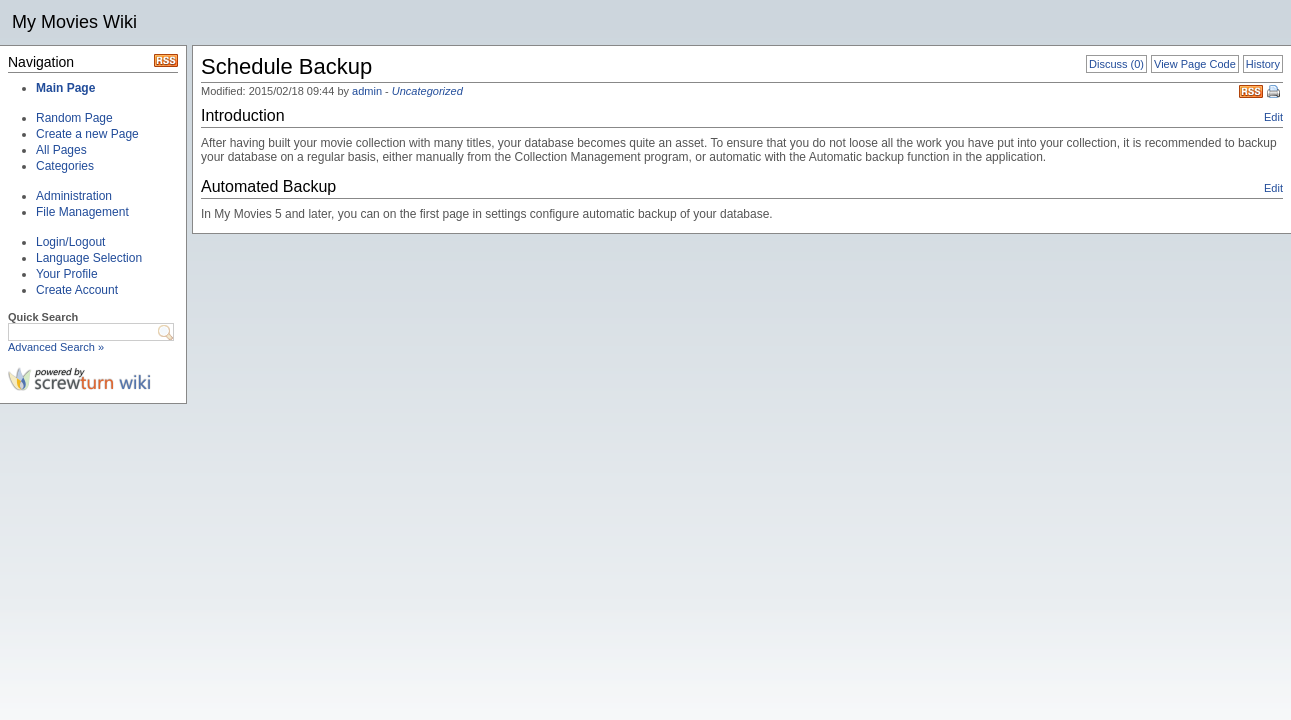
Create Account (77, 290)
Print (1275, 93)
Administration (74, 196)
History (1263, 64)
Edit (1273, 117)
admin (367, 91)
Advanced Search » (56, 347)
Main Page (65, 88)
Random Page (74, 118)
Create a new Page (87, 134)
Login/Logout (70, 242)
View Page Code (1195, 64)
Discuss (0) (1116, 64)
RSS (1251, 91)
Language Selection (89, 258)
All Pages (61, 150)
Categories (65, 166)
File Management (82, 212)
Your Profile (67, 274)
